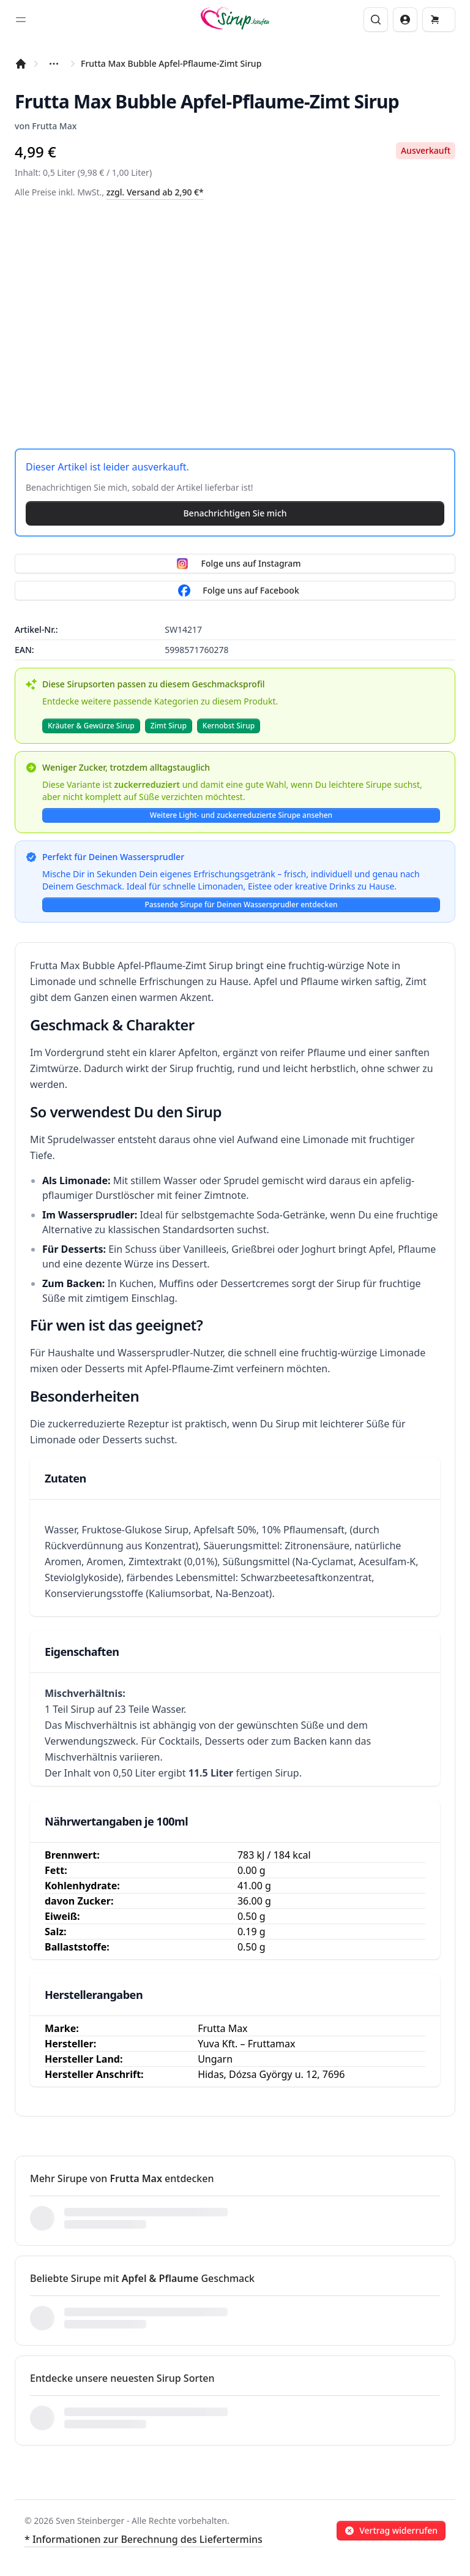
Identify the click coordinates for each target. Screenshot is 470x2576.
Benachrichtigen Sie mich (234, 513)
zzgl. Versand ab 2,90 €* (155, 192)
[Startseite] (21, 64)
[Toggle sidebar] (21, 19)
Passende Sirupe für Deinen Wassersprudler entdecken (240, 904)
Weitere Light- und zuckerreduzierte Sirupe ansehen (241, 815)
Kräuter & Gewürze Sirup (91, 725)
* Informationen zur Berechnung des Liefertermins (143, 2539)
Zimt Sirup (169, 725)
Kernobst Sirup (229, 725)
